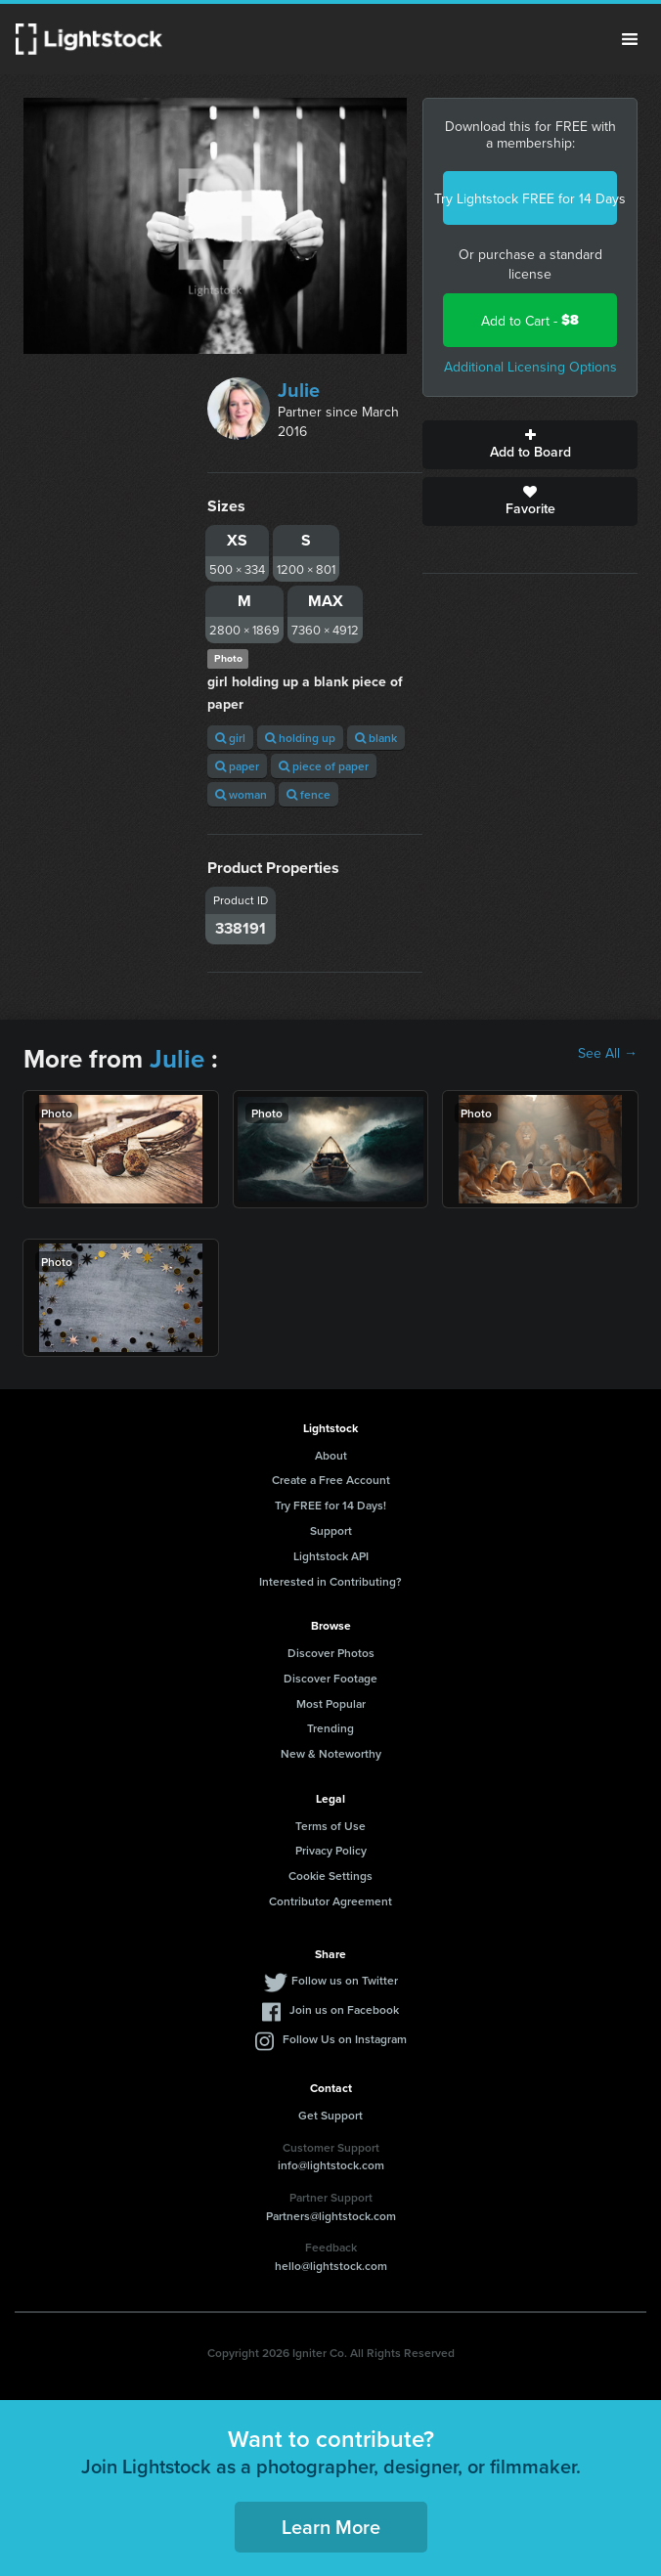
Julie (299, 389)
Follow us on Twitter (344, 1980)
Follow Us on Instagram (345, 2038)
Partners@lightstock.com (331, 2215)
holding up (300, 737)
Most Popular (331, 1703)
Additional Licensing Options (530, 366)
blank (376, 737)
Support (331, 1530)
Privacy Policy (331, 1850)
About (331, 1455)
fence (308, 794)
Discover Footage (330, 1678)
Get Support (330, 2115)
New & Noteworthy (331, 1753)
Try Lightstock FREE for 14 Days (530, 198)
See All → (608, 1053)
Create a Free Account (331, 1479)
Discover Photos (331, 1652)
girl (230, 737)
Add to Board (530, 444)
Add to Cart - (530, 320)
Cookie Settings (330, 1875)
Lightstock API (331, 1556)
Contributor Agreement (330, 1901)
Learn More (331, 2526)
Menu (629, 39)
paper (237, 766)
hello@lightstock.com (331, 2265)
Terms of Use (330, 1825)
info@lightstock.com (331, 2165)
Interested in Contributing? (330, 1581)
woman (241, 794)
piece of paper (324, 766)
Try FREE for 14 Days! (330, 1505)
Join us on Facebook (344, 2009)
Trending (330, 1728)
